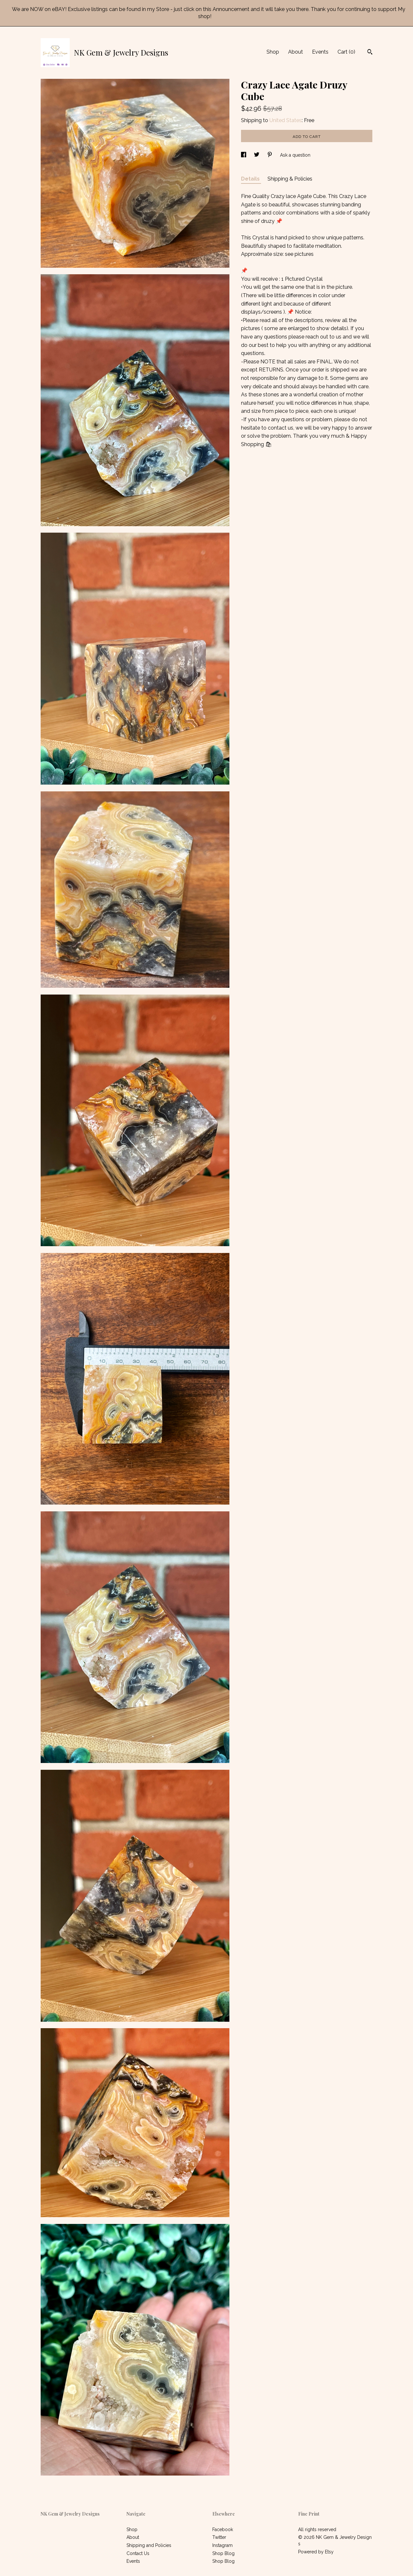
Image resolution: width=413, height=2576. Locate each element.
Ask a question (295, 155)
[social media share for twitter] (257, 155)
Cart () (346, 52)
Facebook (222, 2529)
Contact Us (137, 2553)
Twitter (219, 2537)
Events (320, 52)
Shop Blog (223, 2553)
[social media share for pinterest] (270, 155)
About (295, 52)
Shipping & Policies (289, 179)
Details (251, 179)
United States (285, 120)
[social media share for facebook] (244, 155)
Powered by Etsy (316, 2551)
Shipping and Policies (148, 2545)
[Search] (370, 52)
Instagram (222, 2545)
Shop (273, 52)
